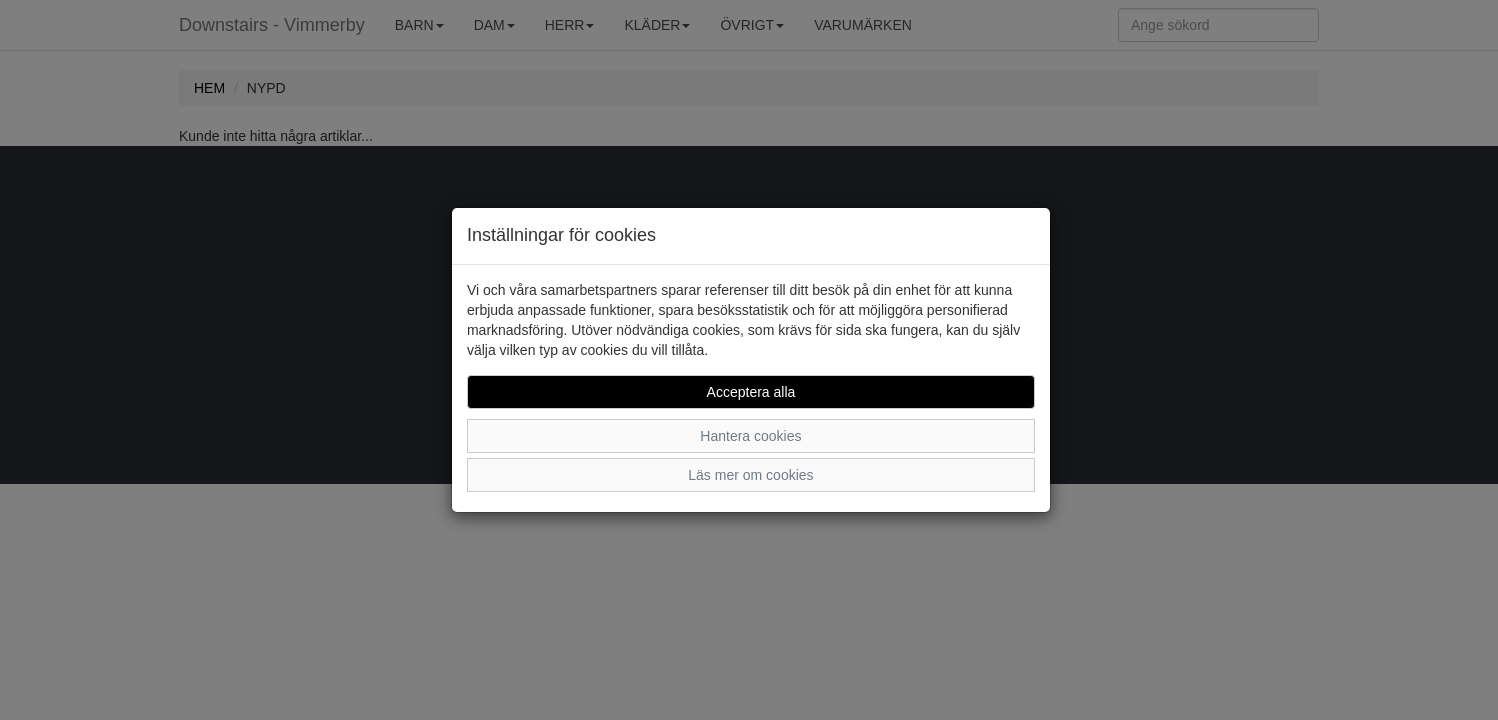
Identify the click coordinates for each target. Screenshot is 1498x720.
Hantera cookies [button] (750, 436)
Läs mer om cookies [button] (750, 475)
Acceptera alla (751, 392)
